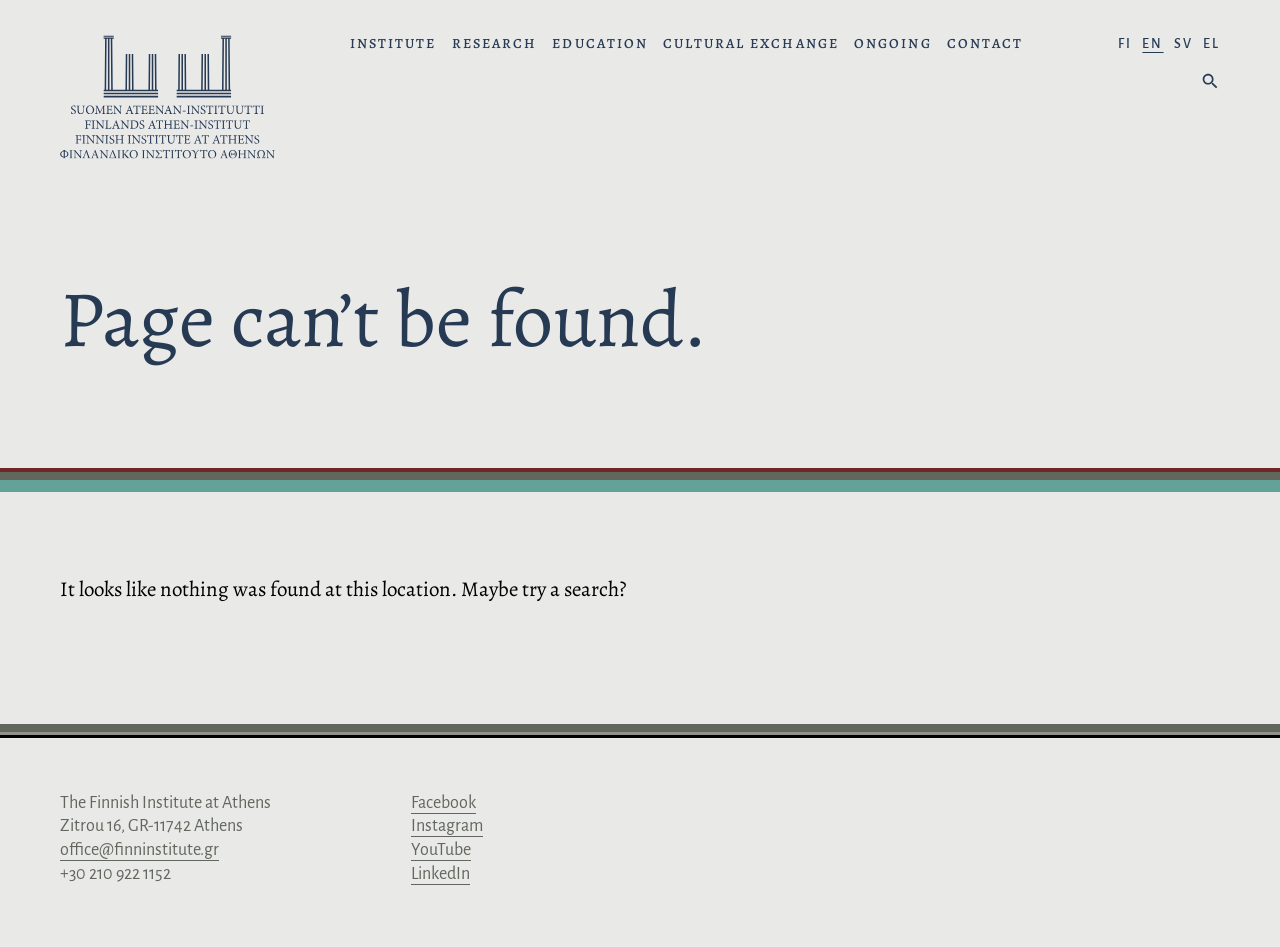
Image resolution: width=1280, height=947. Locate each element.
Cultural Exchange (751, 44)
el (1211, 44)
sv (1183, 44)
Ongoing (893, 44)
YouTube (441, 850)
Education (600, 44)
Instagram (447, 826)
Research (495, 44)
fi (1125, 44)
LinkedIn (440, 874)
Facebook (443, 803)
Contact (985, 44)
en (1152, 44)
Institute (393, 44)
